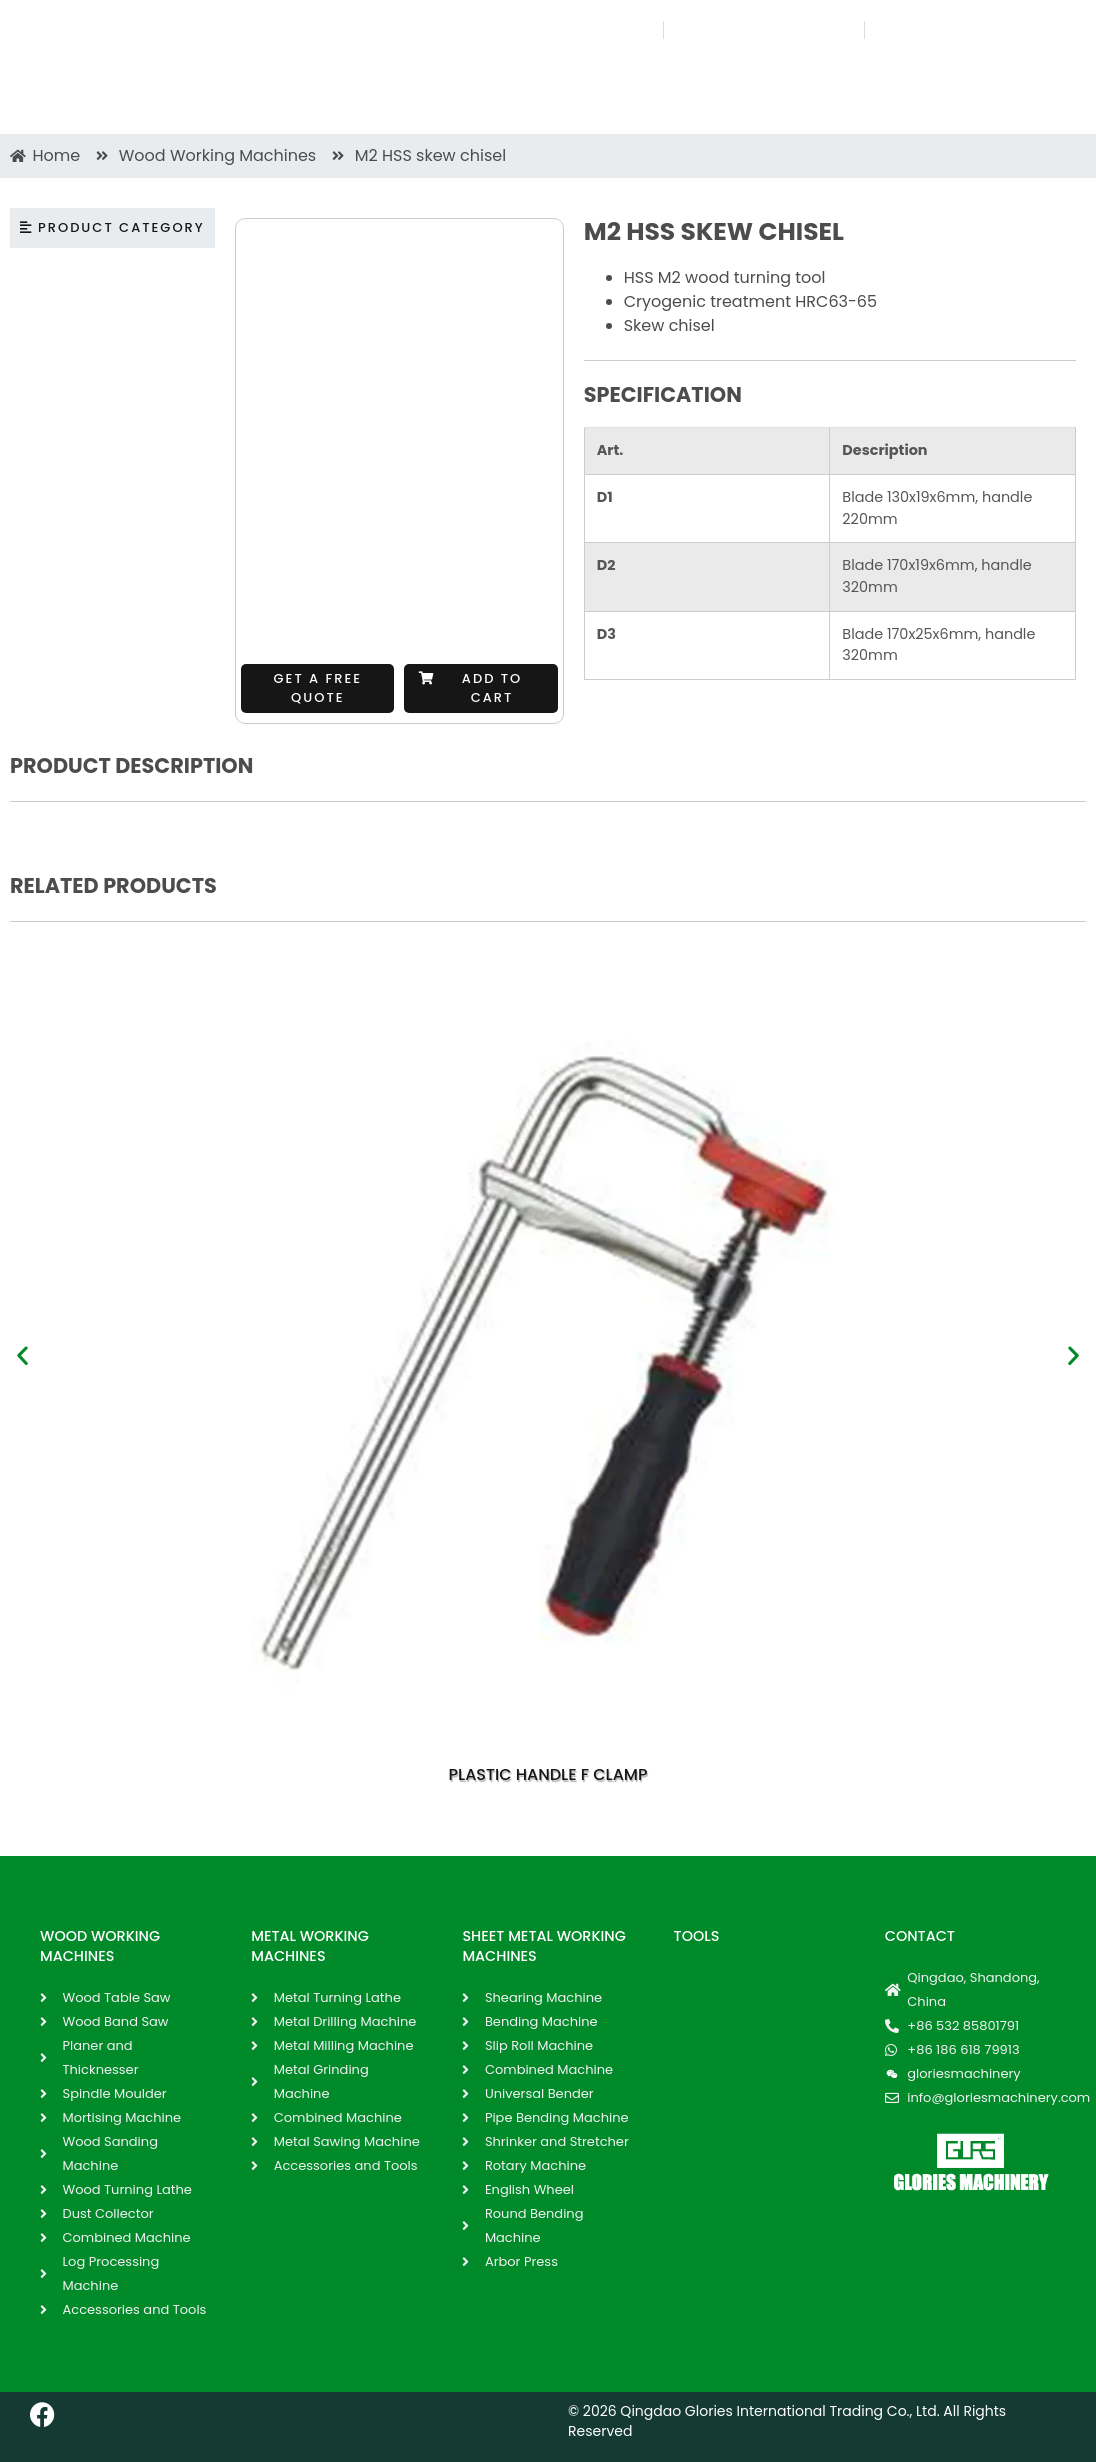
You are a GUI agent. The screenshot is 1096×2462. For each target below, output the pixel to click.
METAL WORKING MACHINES (310, 1946)
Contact (920, 1936)
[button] (480, 688)
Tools (697, 1936)
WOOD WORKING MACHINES (100, 1946)
